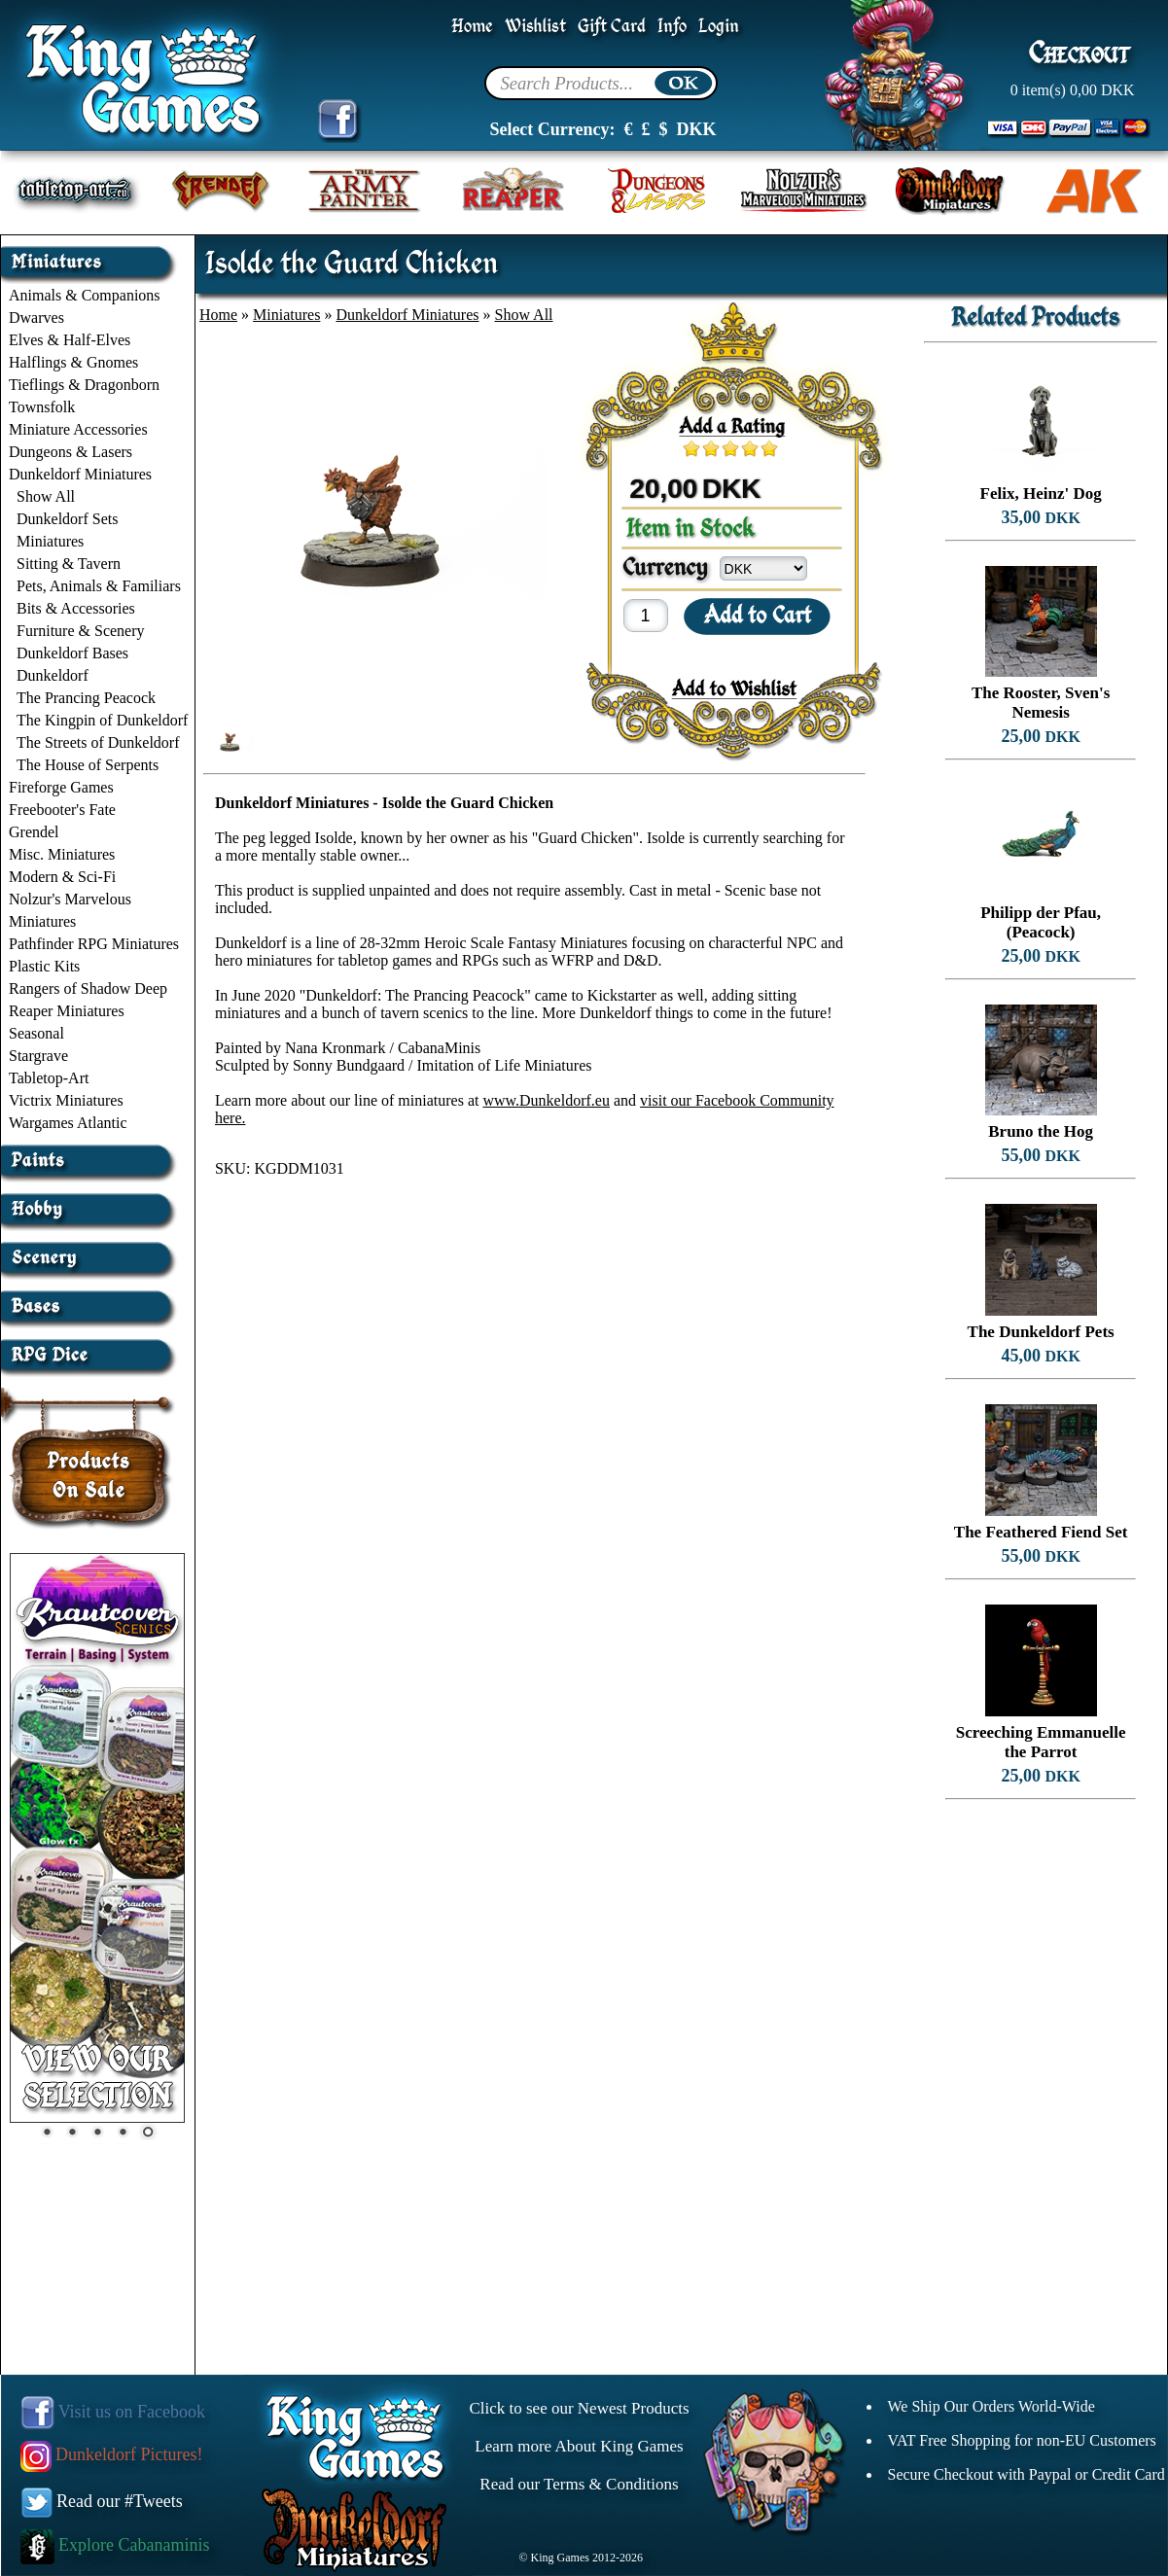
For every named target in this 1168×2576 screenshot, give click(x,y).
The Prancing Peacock (86, 697)
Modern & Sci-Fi (62, 876)
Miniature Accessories (78, 429)
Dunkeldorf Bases (72, 653)
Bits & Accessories (76, 608)
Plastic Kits (44, 966)
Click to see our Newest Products (579, 2408)
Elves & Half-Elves (69, 340)
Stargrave (38, 1055)
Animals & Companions (84, 295)
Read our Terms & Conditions (578, 2484)
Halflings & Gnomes (73, 362)
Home (472, 27)
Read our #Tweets (102, 2501)
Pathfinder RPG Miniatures (94, 943)
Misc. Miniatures (62, 854)
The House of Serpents (88, 765)
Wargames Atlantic (68, 1122)
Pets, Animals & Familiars (99, 586)
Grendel (34, 832)
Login (718, 27)
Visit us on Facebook (113, 2411)
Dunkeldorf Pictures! (111, 2454)
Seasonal (36, 1033)
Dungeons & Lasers (70, 451)
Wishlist (535, 27)
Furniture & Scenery (81, 630)
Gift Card (612, 27)
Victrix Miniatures (66, 1100)
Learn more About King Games (579, 2446)
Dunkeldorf (52, 675)
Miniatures (50, 541)
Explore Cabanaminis (115, 2545)
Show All (46, 496)
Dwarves (36, 317)
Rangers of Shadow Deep (88, 988)
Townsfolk (42, 407)
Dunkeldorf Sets (67, 519)
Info (672, 27)
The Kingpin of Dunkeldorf (102, 720)
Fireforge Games (61, 787)
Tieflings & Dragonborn (84, 384)
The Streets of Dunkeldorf (98, 742)
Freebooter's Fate (62, 809)
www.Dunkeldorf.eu (545, 1100)
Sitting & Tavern (69, 563)
